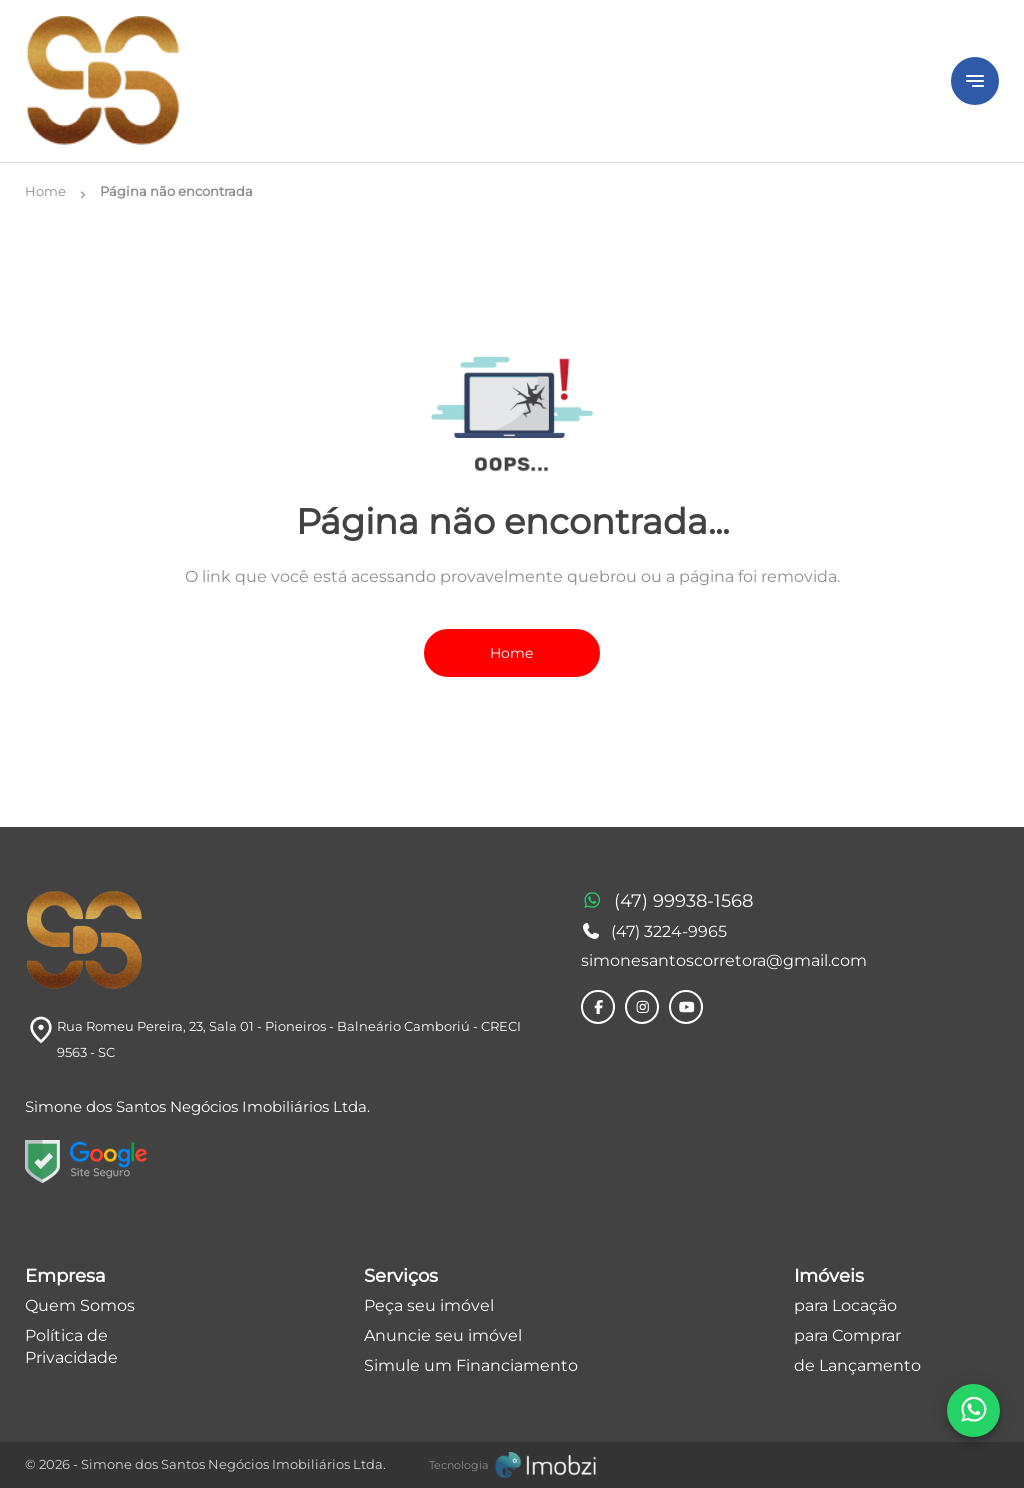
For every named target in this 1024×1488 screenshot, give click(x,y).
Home (511, 653)
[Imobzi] (512, 1465)
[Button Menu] (975, 81)
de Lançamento (857, 1365)
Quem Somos (80, 1305)
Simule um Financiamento (471, 1365)
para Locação (845, 1305)
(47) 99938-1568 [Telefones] (667, 902)
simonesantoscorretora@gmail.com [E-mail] (724, 960)
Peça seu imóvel (429, 1305)
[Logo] (476, 81)
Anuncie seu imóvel (443, 1335)
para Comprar (847, 1335)
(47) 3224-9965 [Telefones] (654, 931)
